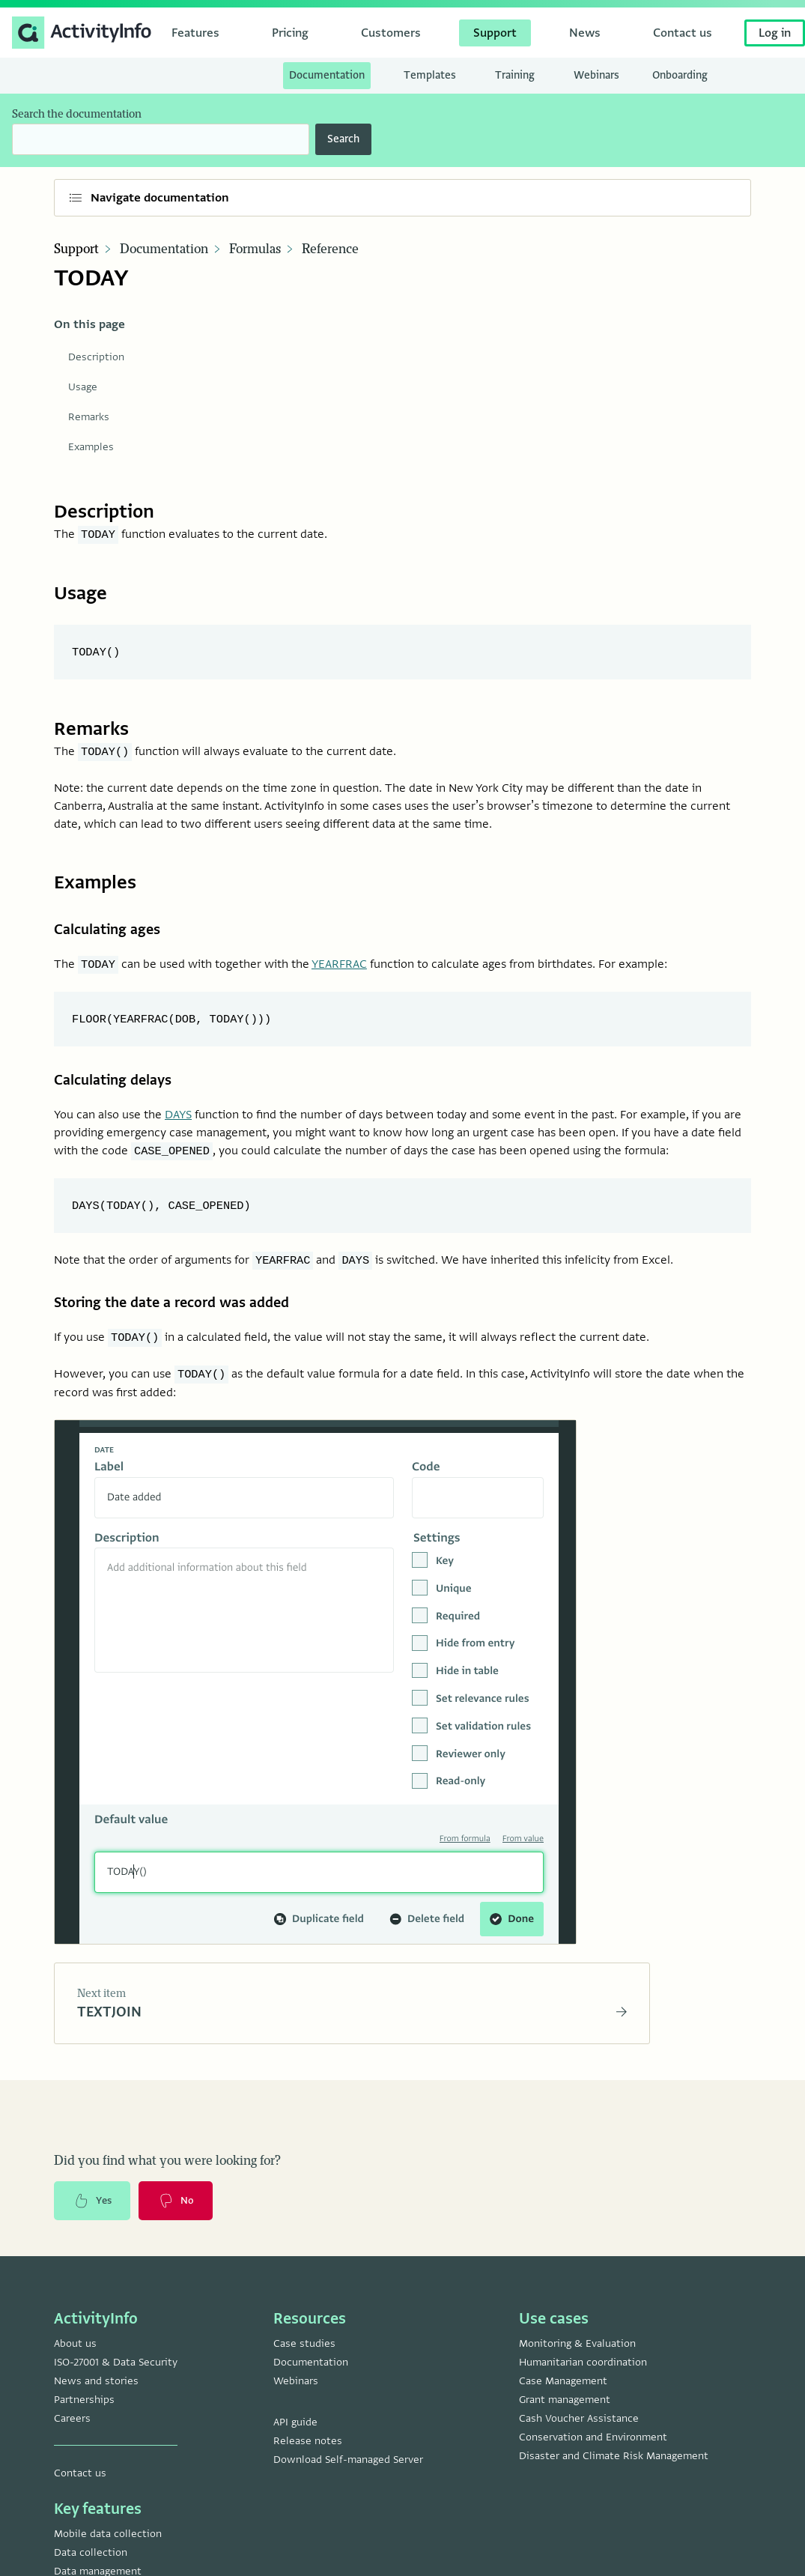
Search (343, 139)
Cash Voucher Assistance (579, 2438)
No (182, 2219)
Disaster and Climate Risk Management (613, 2475)
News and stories (96, 2400)
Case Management (563, 2400)
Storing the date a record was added (183, 1312)
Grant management (564, 2419)
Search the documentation (77, 114)
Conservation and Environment (593, 2456)
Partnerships (84, 2419)
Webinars (295, 2400)
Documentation (164, 249)
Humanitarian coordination (583, 2382)
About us (75, 2363)
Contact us (80, 2492)
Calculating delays (119, 1085)
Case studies (304, 2363)
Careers (72, 2438)
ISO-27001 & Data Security (115, 2382)
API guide (295, 2441)
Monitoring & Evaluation (577, 2363)
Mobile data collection (108, 2553)
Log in (775, 32)
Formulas (255, 249)
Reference (330, 249)
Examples (91, 447)
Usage (82, 387)
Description (96, 357)
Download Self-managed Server (348, 2479)
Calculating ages (112, 931)
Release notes (307, 2460)
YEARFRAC (339, 967)
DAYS (178, 1122)
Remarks (88, 417)
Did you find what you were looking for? (167, 2176)
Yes (94, 2219)
